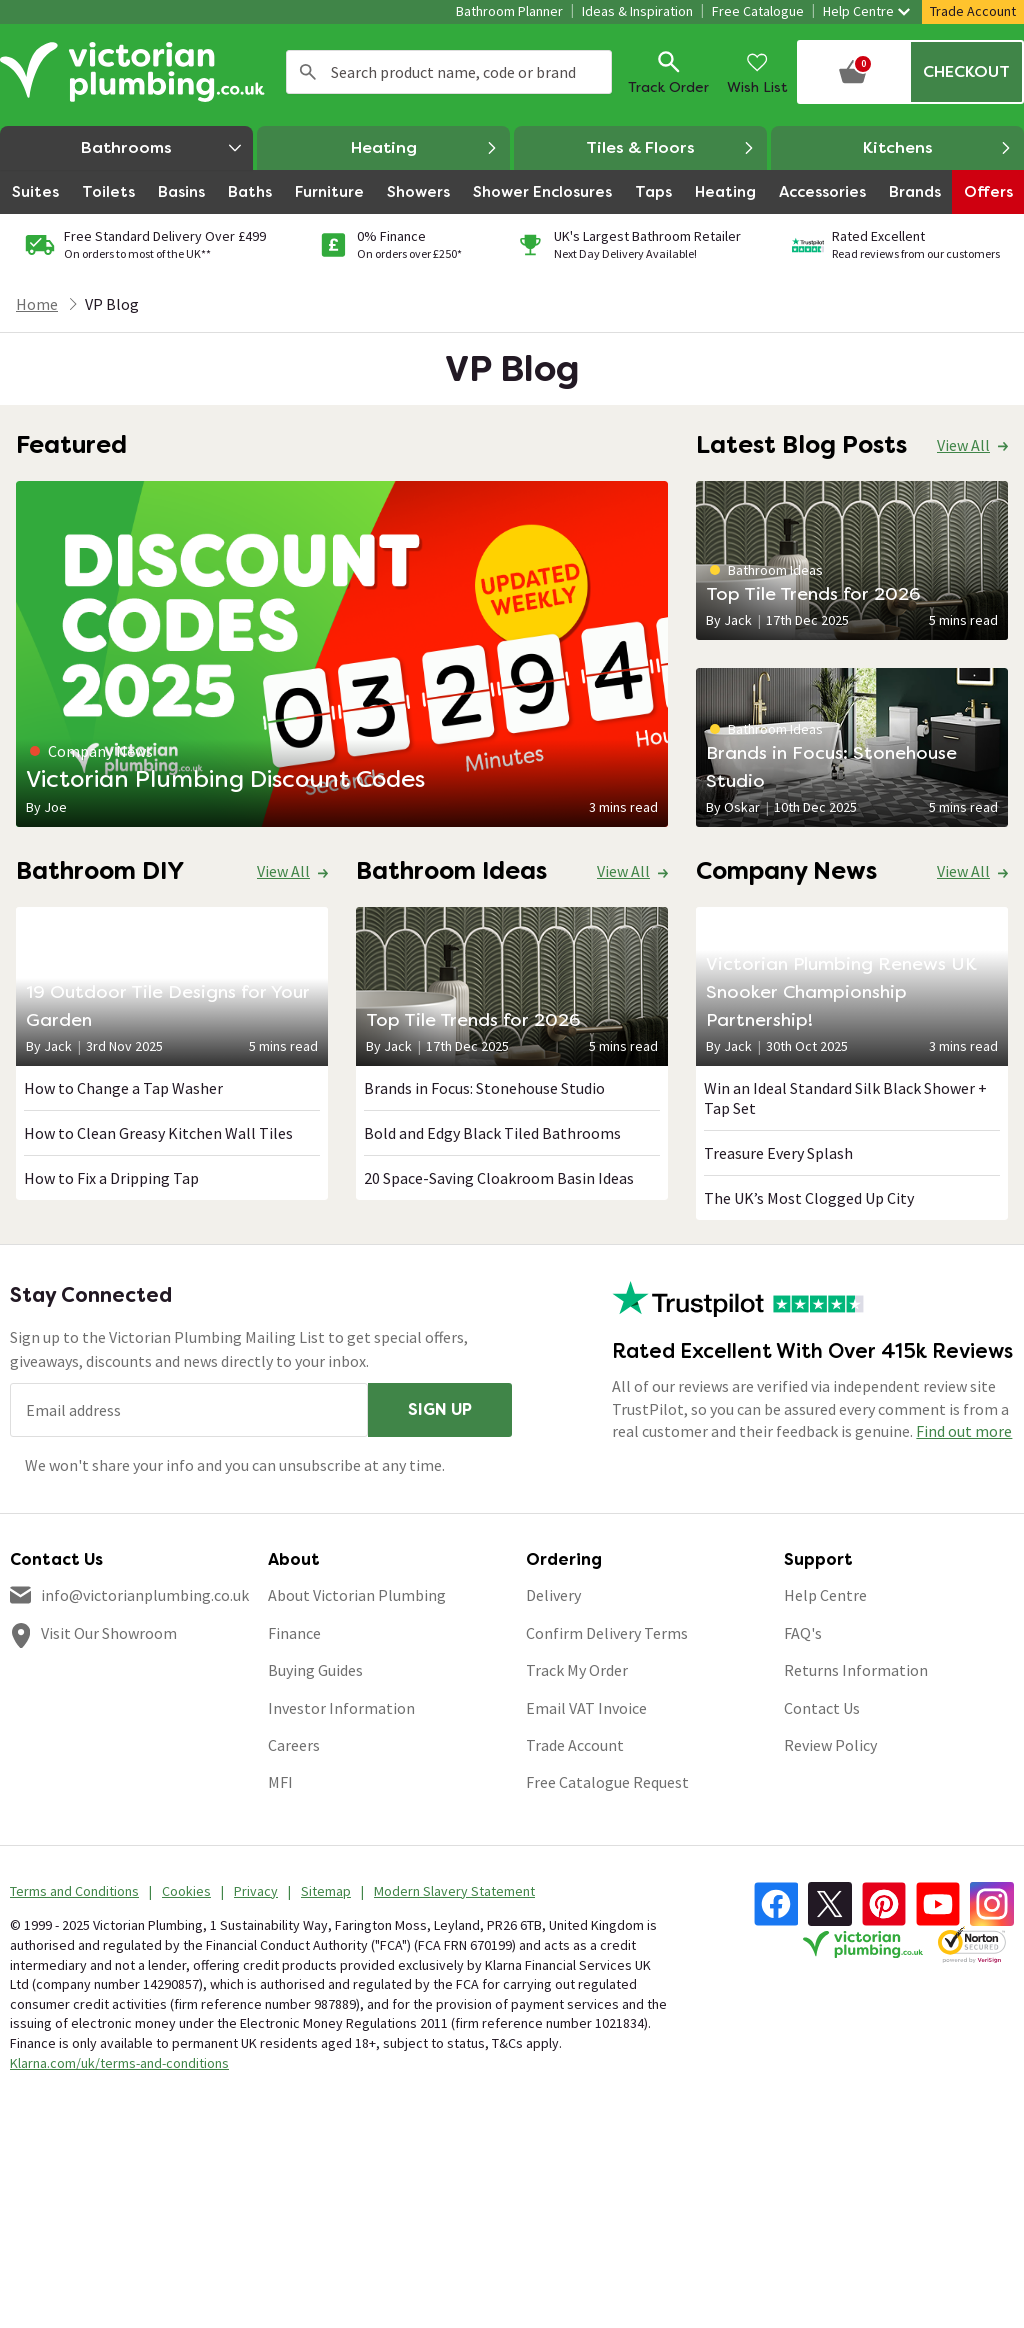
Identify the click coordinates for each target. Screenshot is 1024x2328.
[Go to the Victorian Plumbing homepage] (135, 72)
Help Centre (866, 11)
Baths (250, 191)
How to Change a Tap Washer (123, 1088)
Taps (653, 191)
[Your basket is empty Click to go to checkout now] (910, 72)
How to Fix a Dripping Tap (111, 1178)
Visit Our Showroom (109, 1633)
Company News (91, 751)
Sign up (440, 1409)
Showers (418, 191)
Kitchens (938, 148)
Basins (181, 191)
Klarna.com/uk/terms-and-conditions (119, 2063)
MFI (280, 1782)
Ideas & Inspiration (637, 11)
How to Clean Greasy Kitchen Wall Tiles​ (158, 1133)
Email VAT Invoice (586, 1708)
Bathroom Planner (509, 11)
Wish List (757, 71)
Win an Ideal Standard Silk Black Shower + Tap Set (845, 1098)
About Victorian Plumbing (357, 1595)
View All (963, 445)
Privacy (256, 1891)
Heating (425, 148)
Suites (35, 191)
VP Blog (112, 304)
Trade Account (973, 11)
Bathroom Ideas (766, 570)
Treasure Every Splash (778, 1153)
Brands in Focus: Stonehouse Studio (831, 766)
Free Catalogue (758, 11)
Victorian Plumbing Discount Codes (225, 778)
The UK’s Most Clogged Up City (809, 1198)
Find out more (964, 1431)
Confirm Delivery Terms (607, 1633)
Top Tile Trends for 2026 (813, 593)
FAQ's (803, 1633)
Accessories (822, 191)
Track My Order (577, 1670)
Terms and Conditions (74, 1891)
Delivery (553, 1595)
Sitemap (326, 1891)
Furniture (329, 191)
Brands (915, 191)
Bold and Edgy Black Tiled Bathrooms (492, 1133)
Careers (294, 1745)
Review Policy (830, 1745)
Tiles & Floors (670, 148)
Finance (294, 1633)
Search (308, 72)
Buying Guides (315, 1670)
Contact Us (822, 1708)
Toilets (108, 191)
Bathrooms (167, 147)
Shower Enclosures (542, 191)
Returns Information (856, 1670)
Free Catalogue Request (607, 1782)
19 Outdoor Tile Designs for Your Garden (168, 1005)
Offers (988, 191)
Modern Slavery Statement (454, 1891)
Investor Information (341, 1708)
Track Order (668, 71)
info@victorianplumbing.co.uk (145, 1595)
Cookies (186, 1891)
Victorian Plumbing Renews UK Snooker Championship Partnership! (841, 991)
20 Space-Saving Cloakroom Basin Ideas (499, 1178)
